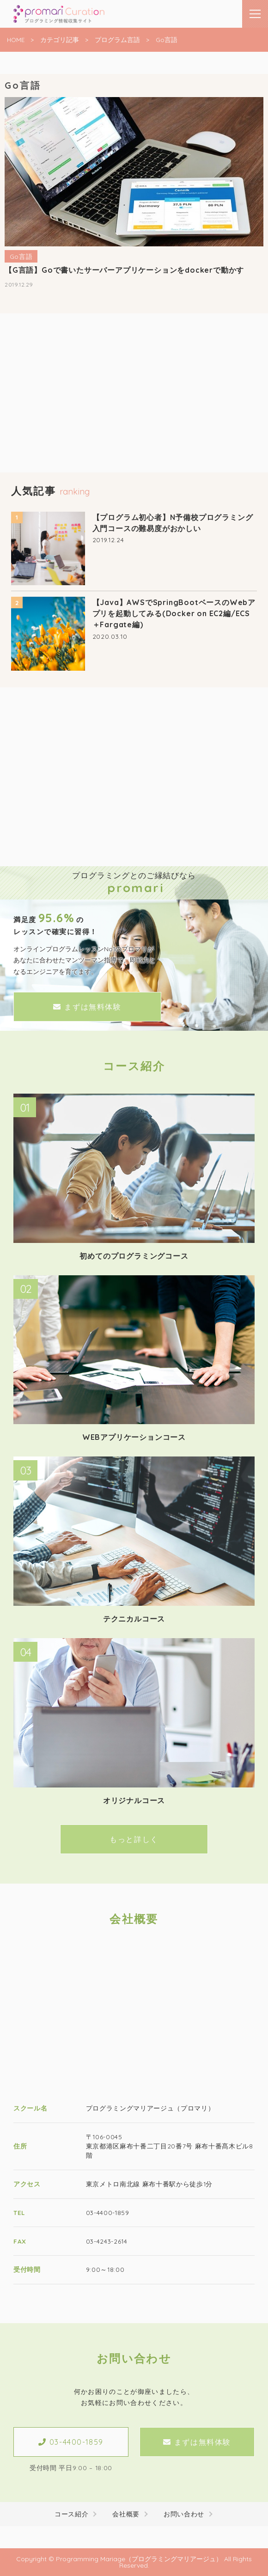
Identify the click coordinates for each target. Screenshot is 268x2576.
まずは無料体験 (87, 1006)
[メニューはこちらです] (255, 14)
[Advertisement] (134, 407)
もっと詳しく (134, 1839)
